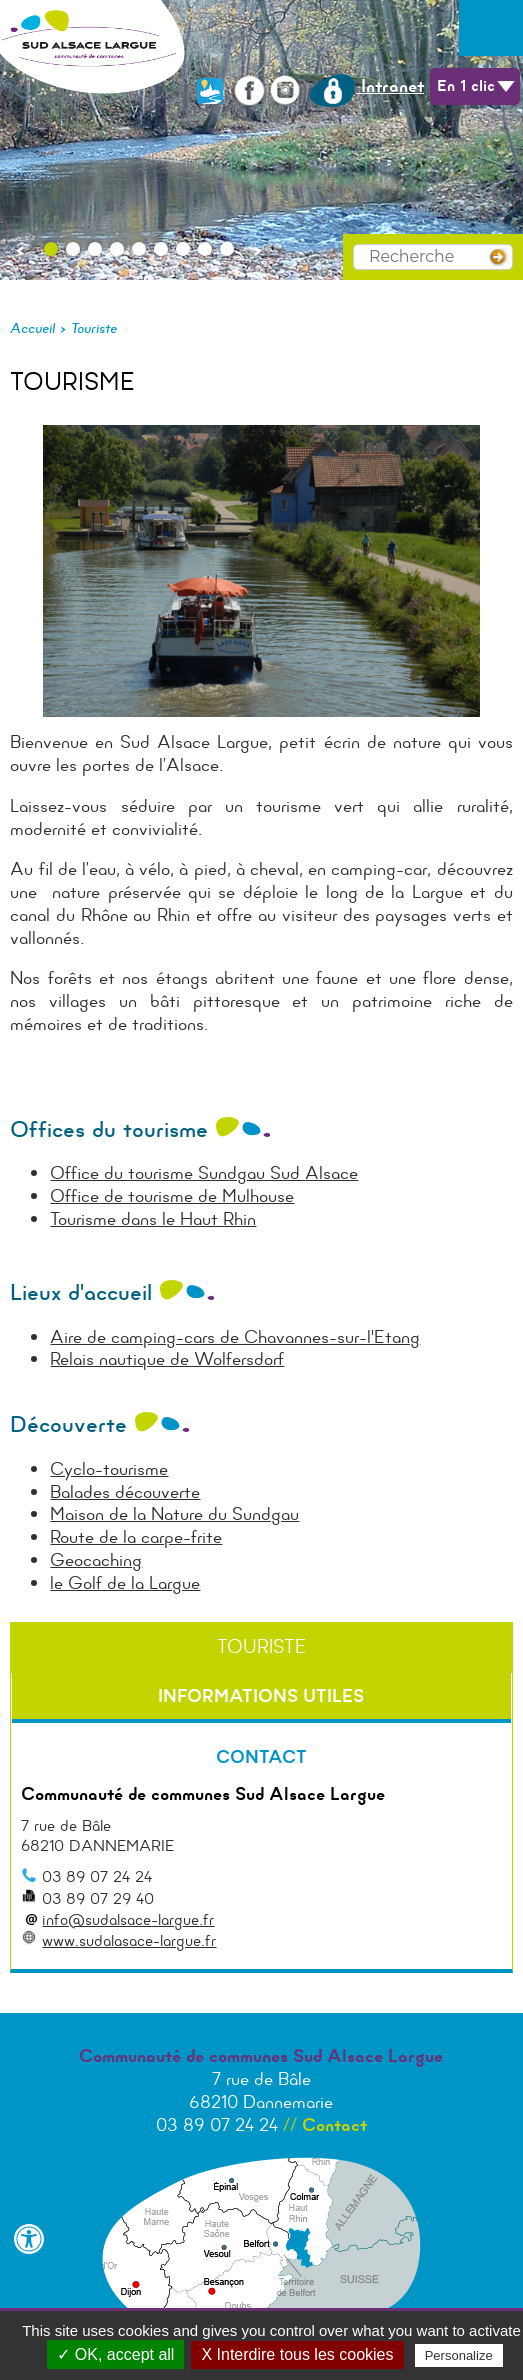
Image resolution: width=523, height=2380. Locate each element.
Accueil (32, 328)
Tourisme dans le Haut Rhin (153, 1219)
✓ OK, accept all (115, 2354)
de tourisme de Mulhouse (196, 1196)
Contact (334, 2125)
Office (74, 1196)
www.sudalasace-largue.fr (129, 1940)
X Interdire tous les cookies (297, 2354)
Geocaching (96, 1560)
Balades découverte (125, 1492)
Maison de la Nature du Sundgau (174, 1514)
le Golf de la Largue (125, 1583)
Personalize (459, 2355)
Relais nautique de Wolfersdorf (167, 1359)
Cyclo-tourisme (109, 1469)
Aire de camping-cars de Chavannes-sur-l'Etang (235, 1337)
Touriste (94, 328)
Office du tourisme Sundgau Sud (177, 1173)
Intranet (366, 86)
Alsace (331, 1173)
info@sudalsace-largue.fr (128, 1919)
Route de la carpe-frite (136, 1537)
